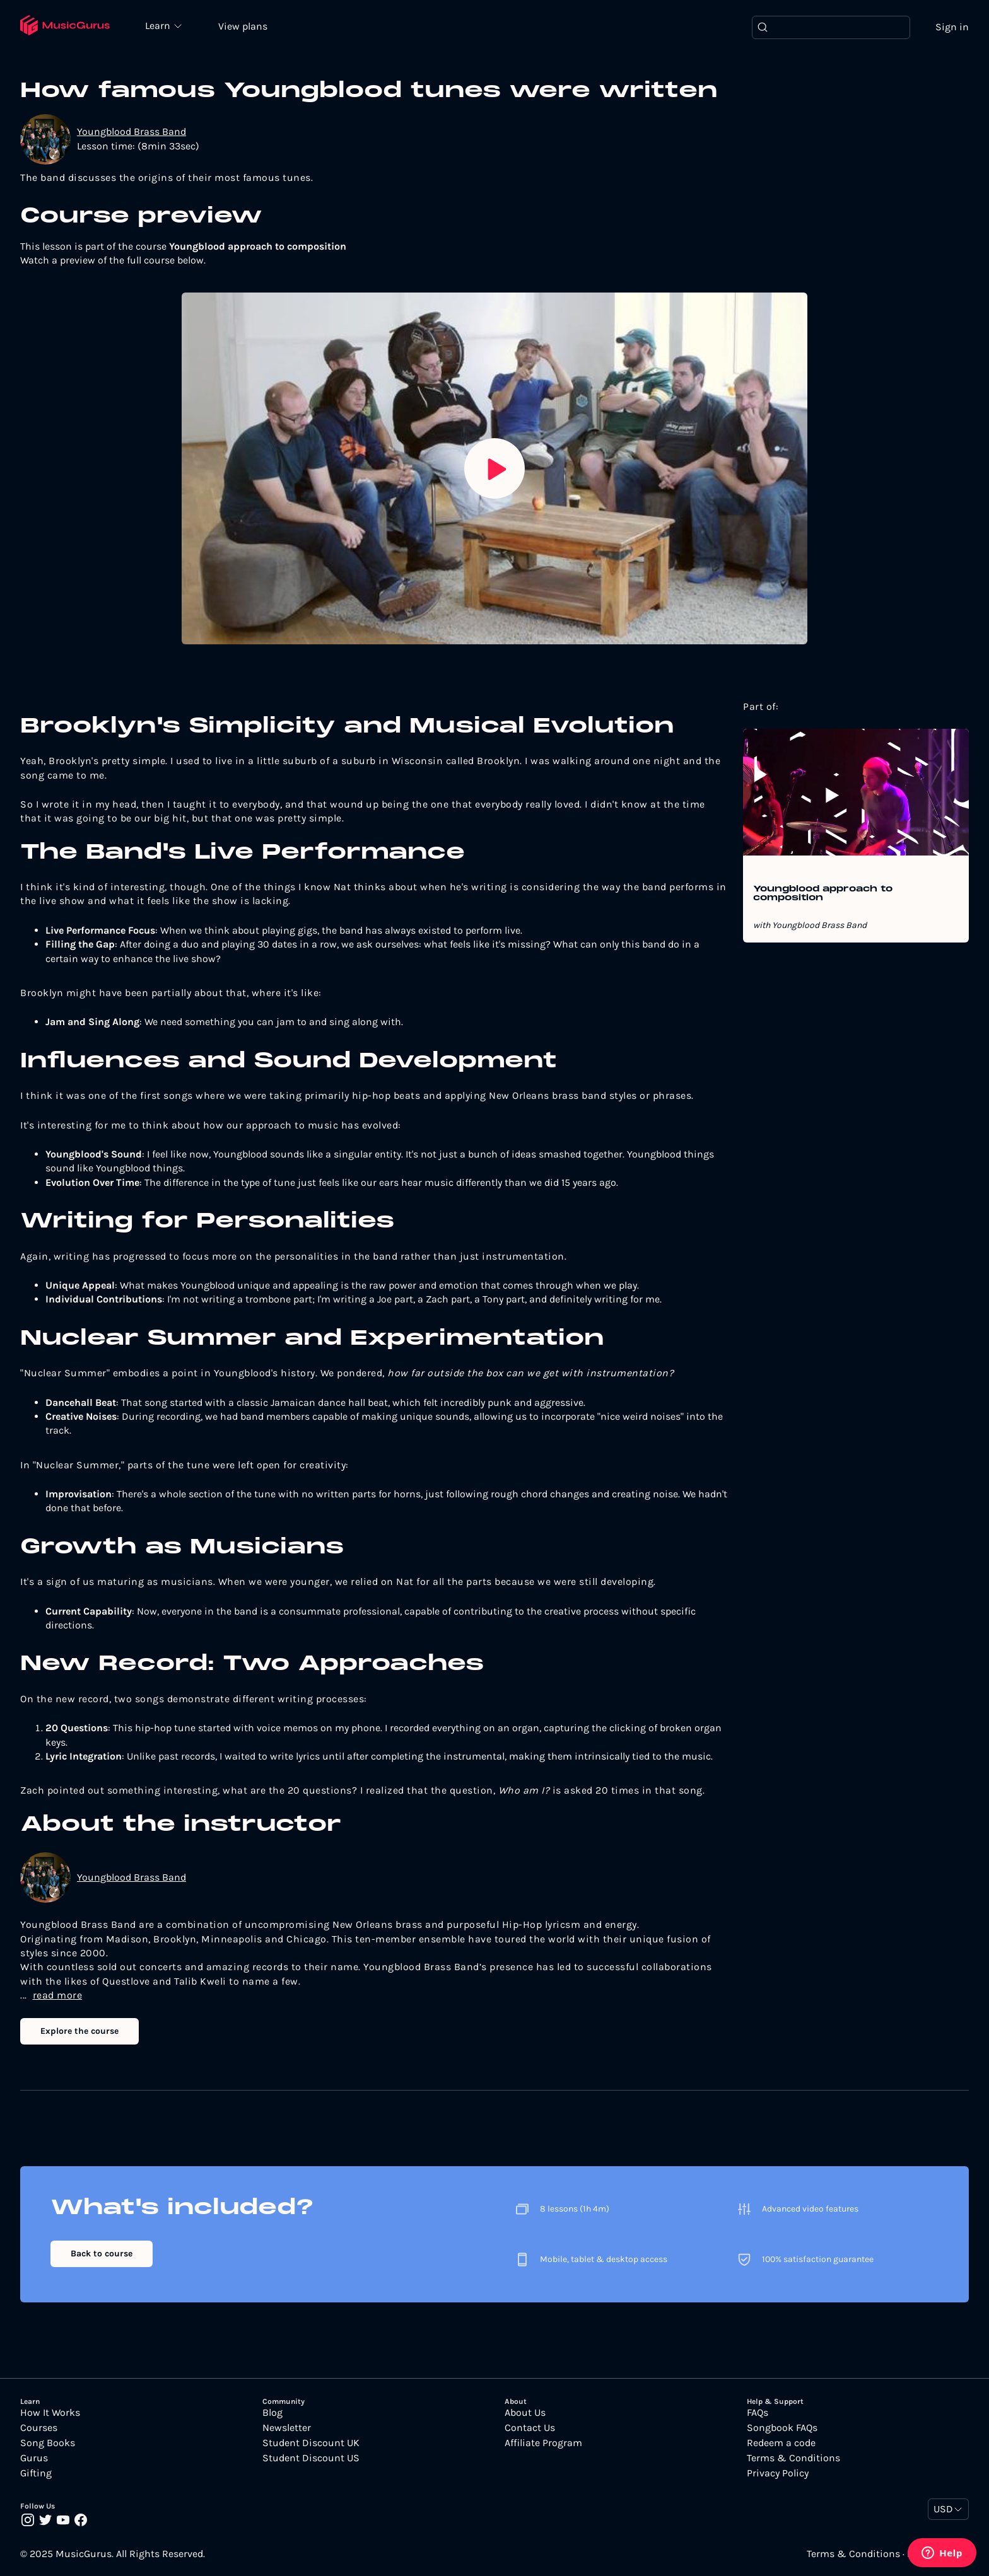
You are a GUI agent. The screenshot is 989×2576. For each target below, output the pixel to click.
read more (58, 1995)
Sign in (952, 27)
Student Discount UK (311, 2443)
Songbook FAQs (782, 2428)
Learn (159, 25)
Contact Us (530, 2428)
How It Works (50, 2413)
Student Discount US (311, 2458)
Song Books (47, 2443)
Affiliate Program (543, 2443)
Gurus (34, 2458)
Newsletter (286, 2428)
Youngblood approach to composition (822, 894)
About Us (525, 2413)
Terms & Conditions (793, 2458)
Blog (272, 2413)
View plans (242, 26)
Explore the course (79, 2031)
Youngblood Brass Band (131, 131)
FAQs (757, 2413)
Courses (38, 2428)
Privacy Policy (778, 2473)
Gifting (36, 2473)
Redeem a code (781, 2443)
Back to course (101, 2253)
